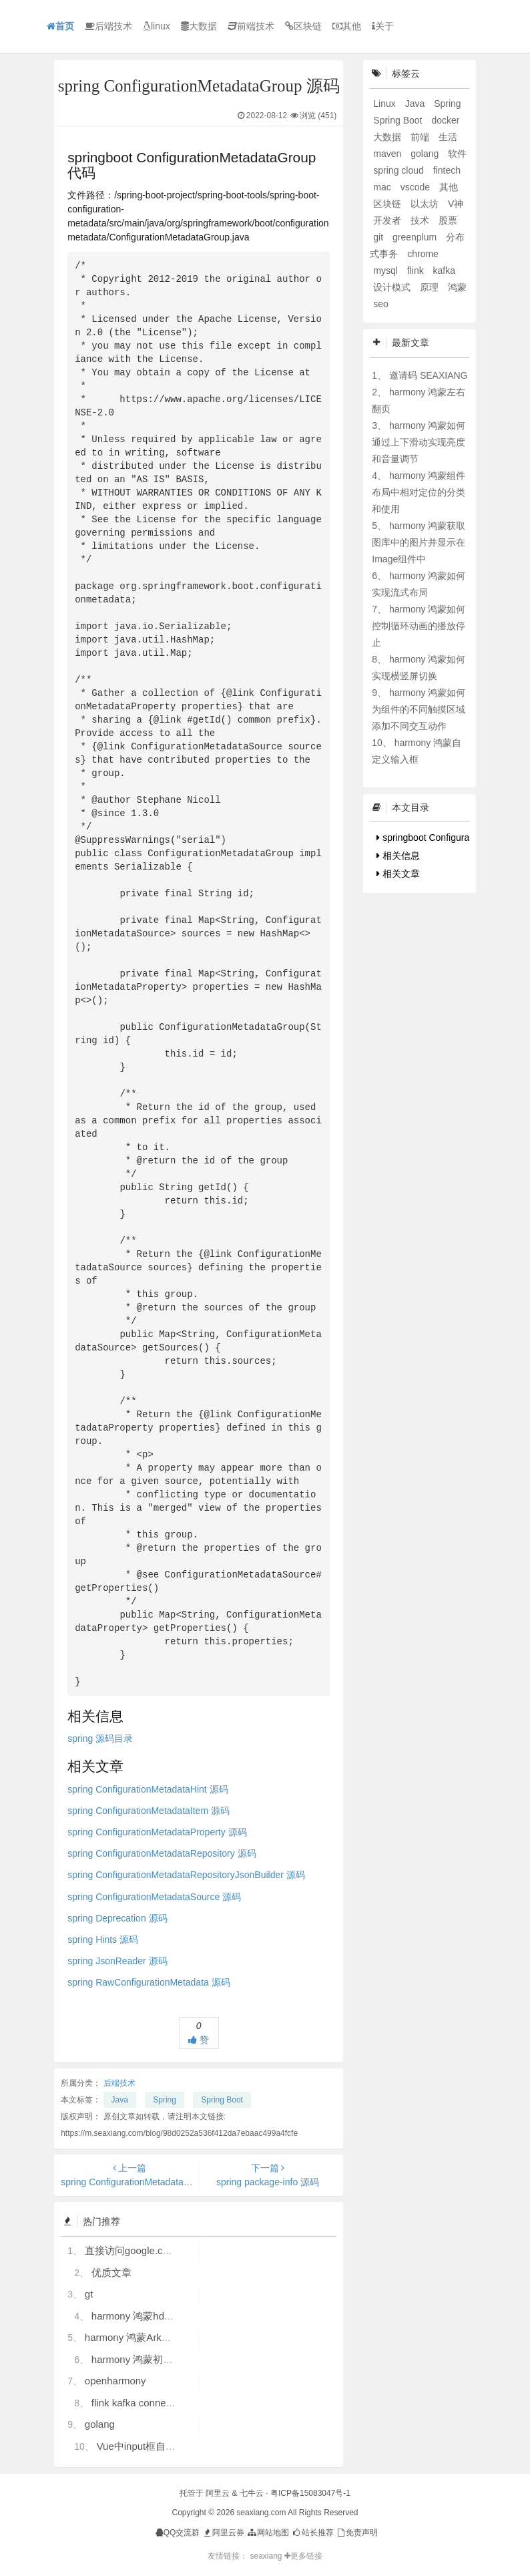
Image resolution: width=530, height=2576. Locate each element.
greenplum (415, 237)
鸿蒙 (457, 287)
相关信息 (398, 855)
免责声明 (357, 2532)
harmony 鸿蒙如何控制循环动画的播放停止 (418, 626)
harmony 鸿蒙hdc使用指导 (150, 2316)
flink (417, 270)
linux (156, 26)
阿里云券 (223, 2532)
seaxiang (267, 2556)
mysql (386, 270)
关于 (383, 26)
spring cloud (399, 170)
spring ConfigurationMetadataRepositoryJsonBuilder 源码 (186, 1874)
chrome (423, 253)
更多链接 (303, 2556)
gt (89, 2293)
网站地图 (267, 2532)
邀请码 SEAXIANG (428, 375)
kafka (444, 270)
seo (380, 304)
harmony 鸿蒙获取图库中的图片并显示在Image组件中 (418, 542)
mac (383, 187)
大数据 (199, 26)
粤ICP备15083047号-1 (310, 2493)
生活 (448, 137)
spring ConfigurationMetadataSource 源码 (154, 1896)
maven (388, 153)
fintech (447, 170)
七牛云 (252, 2493)
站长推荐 (312, 2532)
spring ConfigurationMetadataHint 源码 (147, 1789)
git (379, 237)
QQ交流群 (178, 2532)
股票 (448, 220)
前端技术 (251, 26)
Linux (385, 103)
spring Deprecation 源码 (117, 1918)
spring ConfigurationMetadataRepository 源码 (161, 1853)
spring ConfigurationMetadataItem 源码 (148, 1810)
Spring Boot (222, 2099)
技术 (421, 220)
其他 (346, 26)
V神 (455, 203)
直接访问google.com (131, 2250)
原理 (430, 287)
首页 (60, 26)
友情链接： (228, 2556)
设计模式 (393, 287)
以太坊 (426, 203)
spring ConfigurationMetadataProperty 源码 (156, 1832)
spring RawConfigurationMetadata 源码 (148, 1982)
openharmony (115, 2380)
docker (445, 120)
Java (119, 2099)
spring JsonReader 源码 (117, 1961)
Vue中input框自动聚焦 (146, 2446)
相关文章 (398, 873)
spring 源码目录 (100, 1738)
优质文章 (111, 2272)
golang (100, 2424)
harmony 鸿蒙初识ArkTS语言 (156, 2359)
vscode (417, 187)
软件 (457, 153)
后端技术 (108, 26)
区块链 (303, 26)
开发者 (388, 220)
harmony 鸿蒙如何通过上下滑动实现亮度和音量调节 (418, 442)
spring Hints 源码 (102, 1939)
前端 (421, 137)
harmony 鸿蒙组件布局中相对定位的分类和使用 (418, 492)
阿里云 (218, 2493)
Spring (164, 2099)
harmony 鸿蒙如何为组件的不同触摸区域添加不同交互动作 (418, 709)
